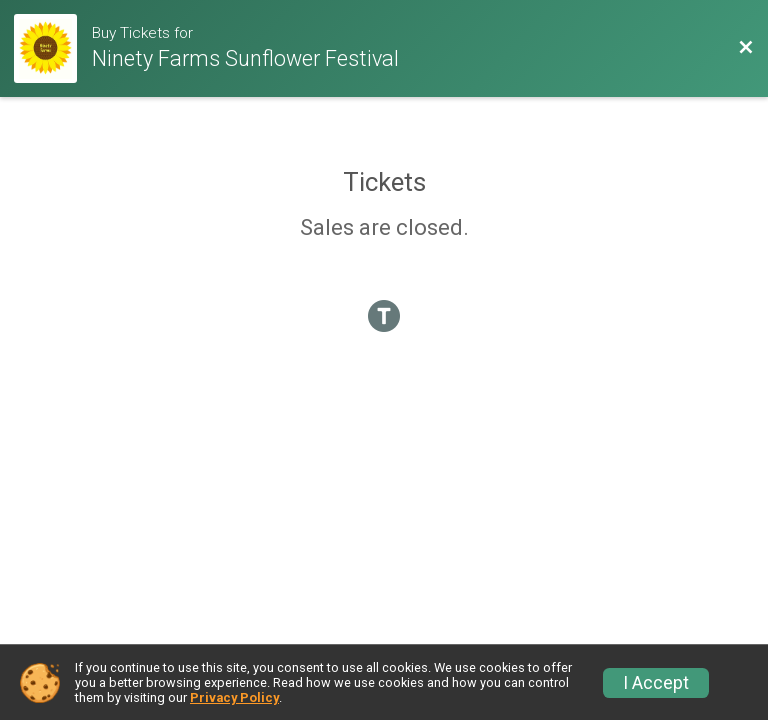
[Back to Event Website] (746, 48)
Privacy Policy (234, 697)
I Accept (656, 683)
